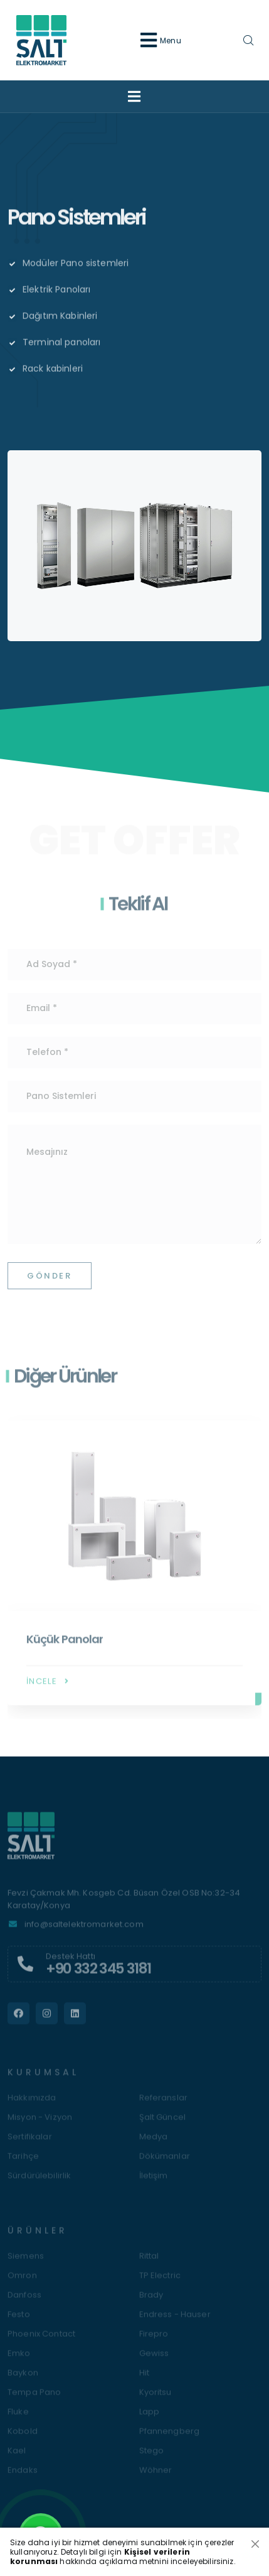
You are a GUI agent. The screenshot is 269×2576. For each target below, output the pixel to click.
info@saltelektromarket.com (84, 1930)
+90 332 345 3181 (98, 1974)
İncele (48, 1687)
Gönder (49, 1281)
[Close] (255, 2544)
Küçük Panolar (64, 1645)
